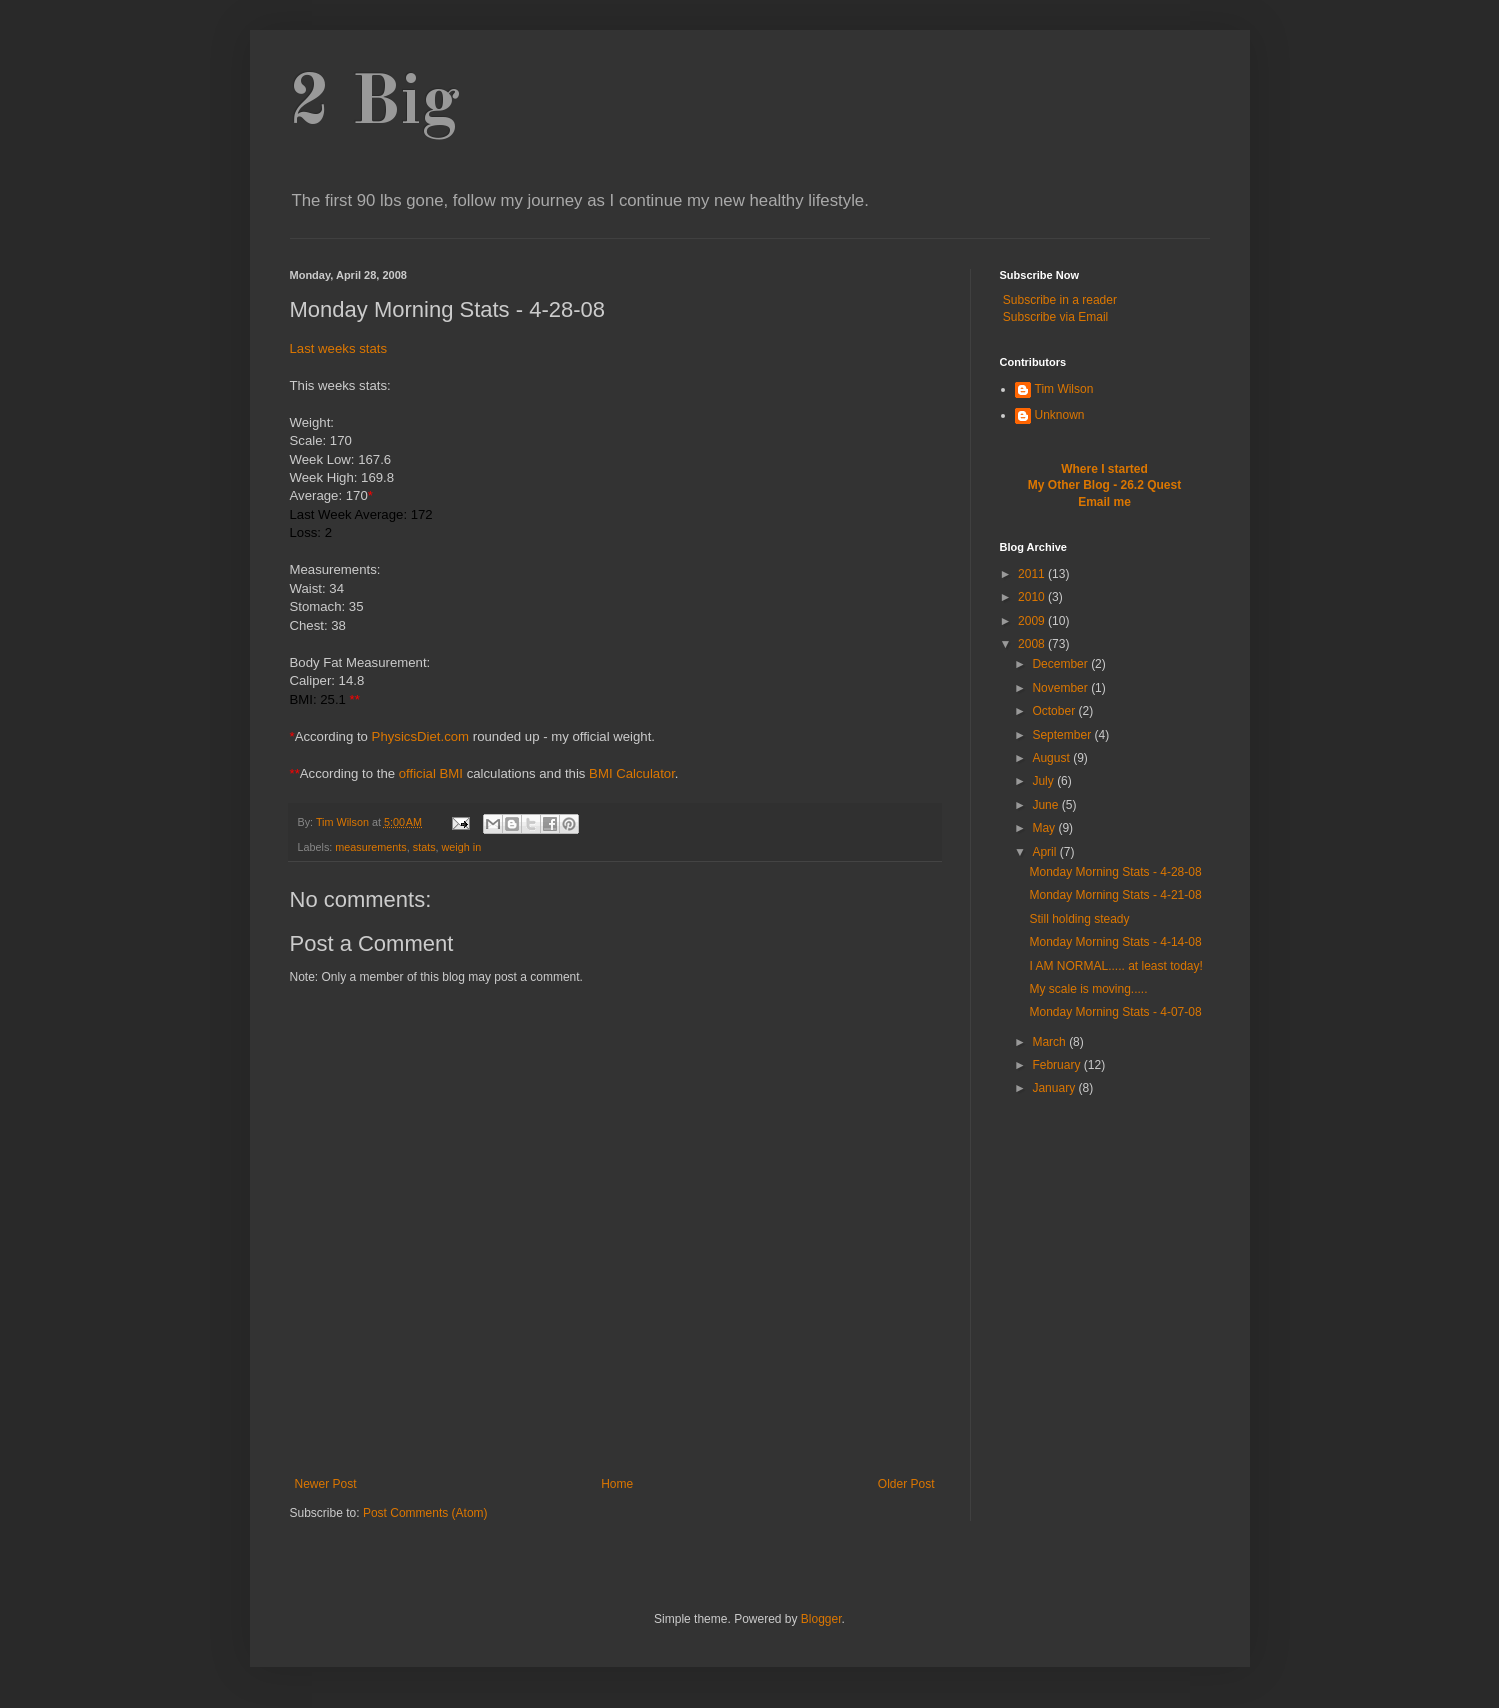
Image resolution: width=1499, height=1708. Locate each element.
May (1045, 828)
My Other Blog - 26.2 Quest (1104, 485)
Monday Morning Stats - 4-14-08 (1115, 942)
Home (617, 1484)
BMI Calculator (632, 773)
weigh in (462, 847)
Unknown (1060, 415)
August (1052, 758)
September (1063, 735)
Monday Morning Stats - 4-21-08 (1115, 895)
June (1046, 805)
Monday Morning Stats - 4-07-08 (1115, 1012)
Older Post (906, 1484)
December (1061, 664)
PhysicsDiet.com (420, 736)
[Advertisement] (615, 1444)
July (1044, 781)
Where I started (1104, 469)
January (1055, 1088)
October (1055, 711)
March (1050, 1042)
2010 (1033, 597)
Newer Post (326, 1484)
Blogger (821, 1619)
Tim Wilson (1064, 389)
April (1045, 852)
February (1057, 1065)
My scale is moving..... (1088, 989)
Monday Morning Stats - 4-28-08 (1115, 872)
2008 (1033, 644)
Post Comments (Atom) (425, 1513)
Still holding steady (1079, 919)
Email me (1104, 502)
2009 (1033, 621)
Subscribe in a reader (1060, 300)
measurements (370, 847)
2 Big (375, 105)
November (1061, 688)
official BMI (431, 773)
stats (424, 847)
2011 (1033, 574)
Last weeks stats (338, 348)
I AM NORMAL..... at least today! (1115, 966)
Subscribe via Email (1055, 317)
